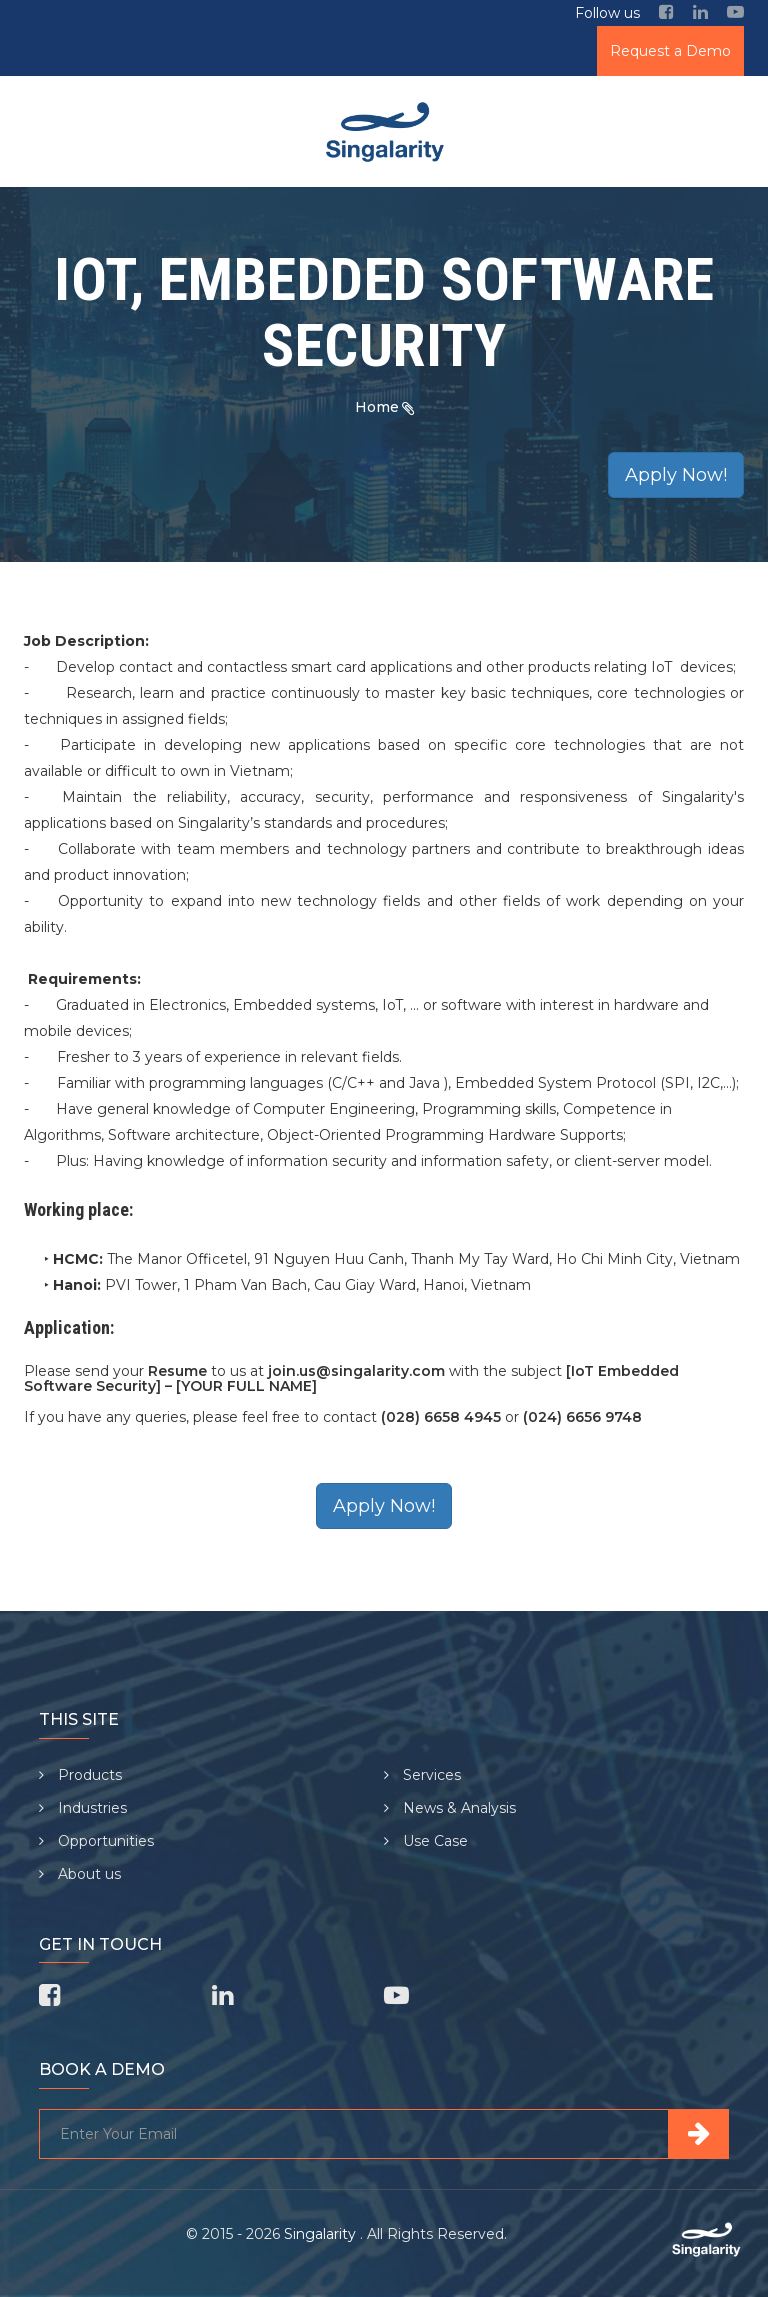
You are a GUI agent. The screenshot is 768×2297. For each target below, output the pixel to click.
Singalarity (322, 2234)
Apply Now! (676, 475)
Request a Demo (670, 51)
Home (377, 407)
